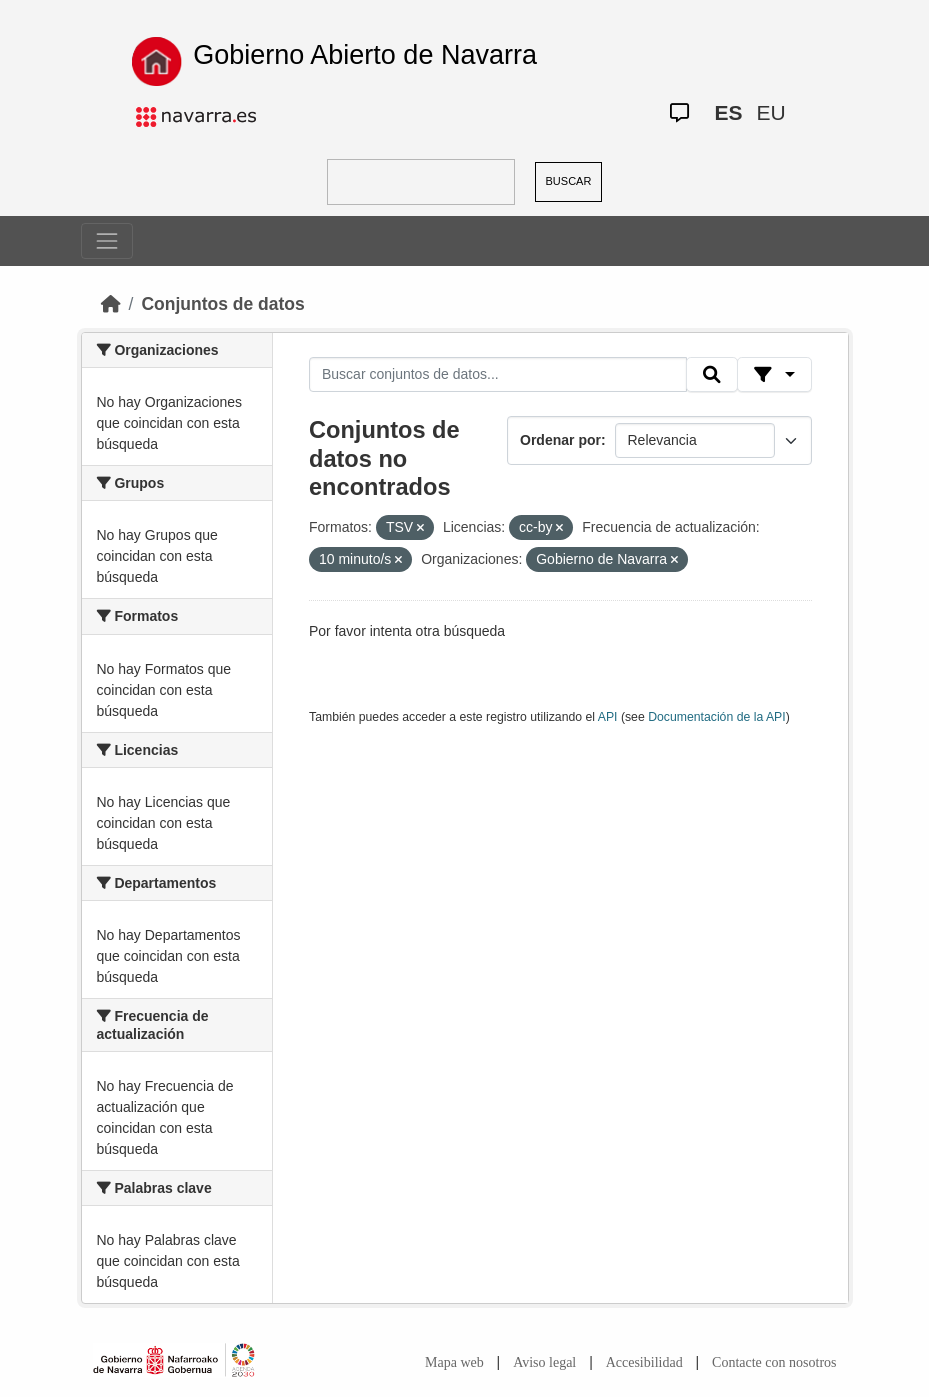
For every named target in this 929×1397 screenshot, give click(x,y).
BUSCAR (569, 181)
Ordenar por (560, 440)
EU (771, 112)
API (608, 717)
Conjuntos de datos (222, 304)
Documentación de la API (717, 717)
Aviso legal (544, 1362)
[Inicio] (111, 304)
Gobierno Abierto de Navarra (365, 55)
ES (729, 112)
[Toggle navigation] (107, 241)
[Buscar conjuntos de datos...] (498, 375)
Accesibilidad (644, 1362)
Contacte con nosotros (774, 1362)
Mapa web (454, 1362)
